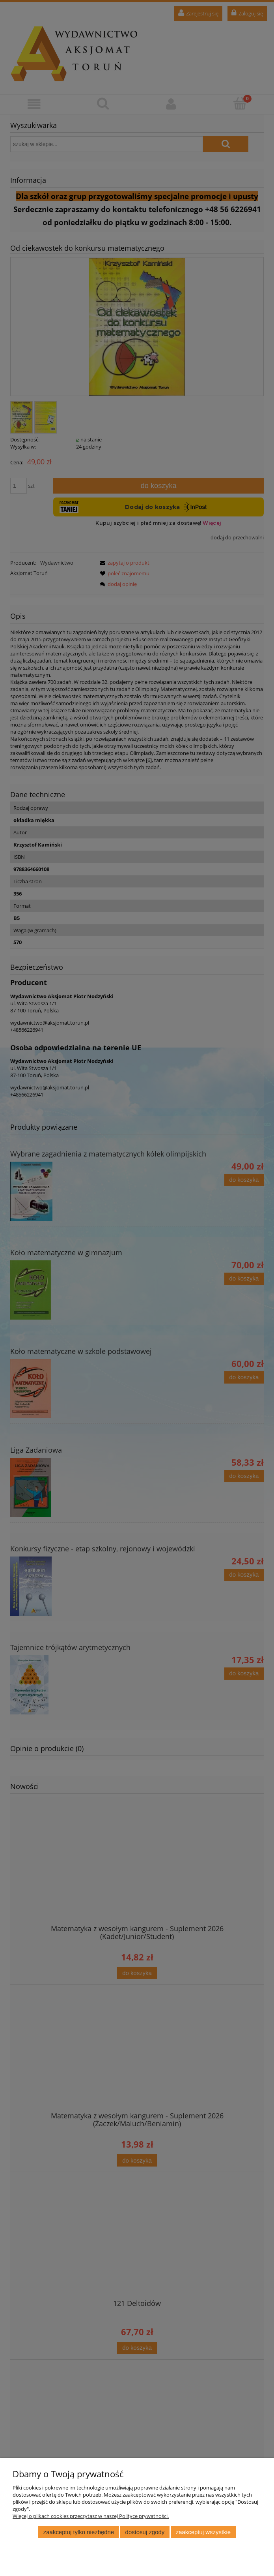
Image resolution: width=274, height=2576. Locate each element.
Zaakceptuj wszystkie (203, 2532)
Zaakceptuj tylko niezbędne (78, 2532)
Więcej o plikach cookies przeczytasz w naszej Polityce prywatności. (91, 2516)
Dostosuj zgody (145, 2532)
